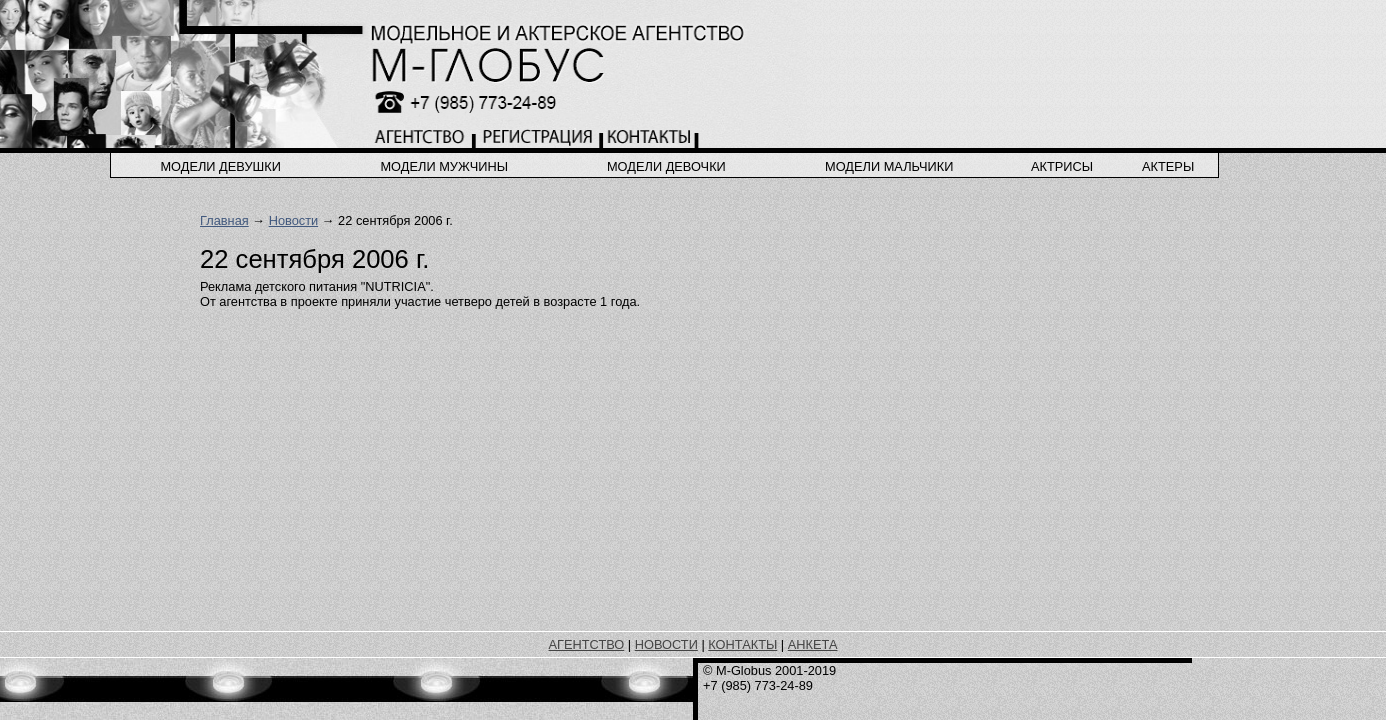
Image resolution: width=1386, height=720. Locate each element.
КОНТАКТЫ (742, 644)
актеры (1168, 166)
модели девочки (666, 166)
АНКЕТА (813, 644)
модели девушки (220, 166)
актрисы (1062, 166)
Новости (294, 220)
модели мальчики (889, 166)
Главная (224, 220)
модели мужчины (444, 166)
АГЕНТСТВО (587, 644)
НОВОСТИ (666, 644)
